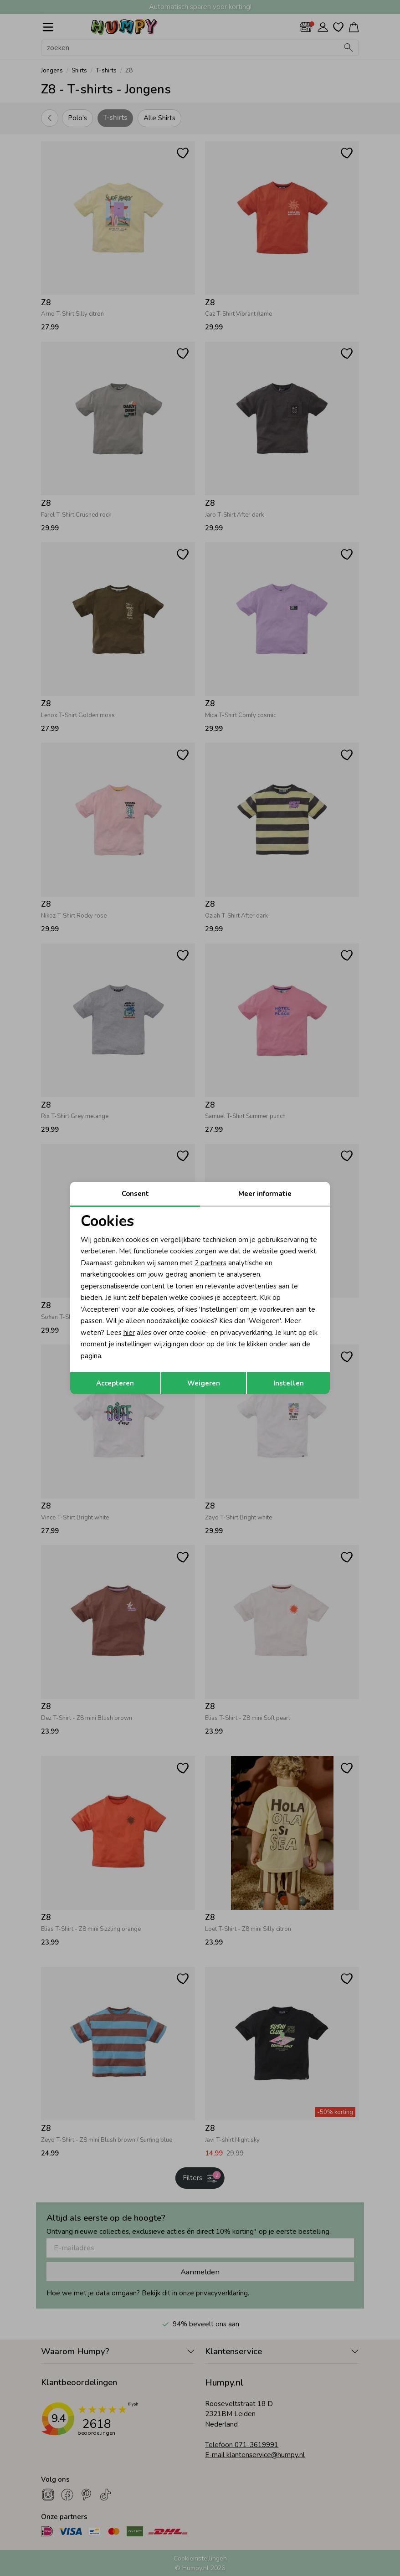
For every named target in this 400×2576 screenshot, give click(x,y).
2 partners (210, 1262)
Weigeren (203, 1383)
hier (129, 1332)
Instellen (288, 1383)
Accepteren (115, 1383)
